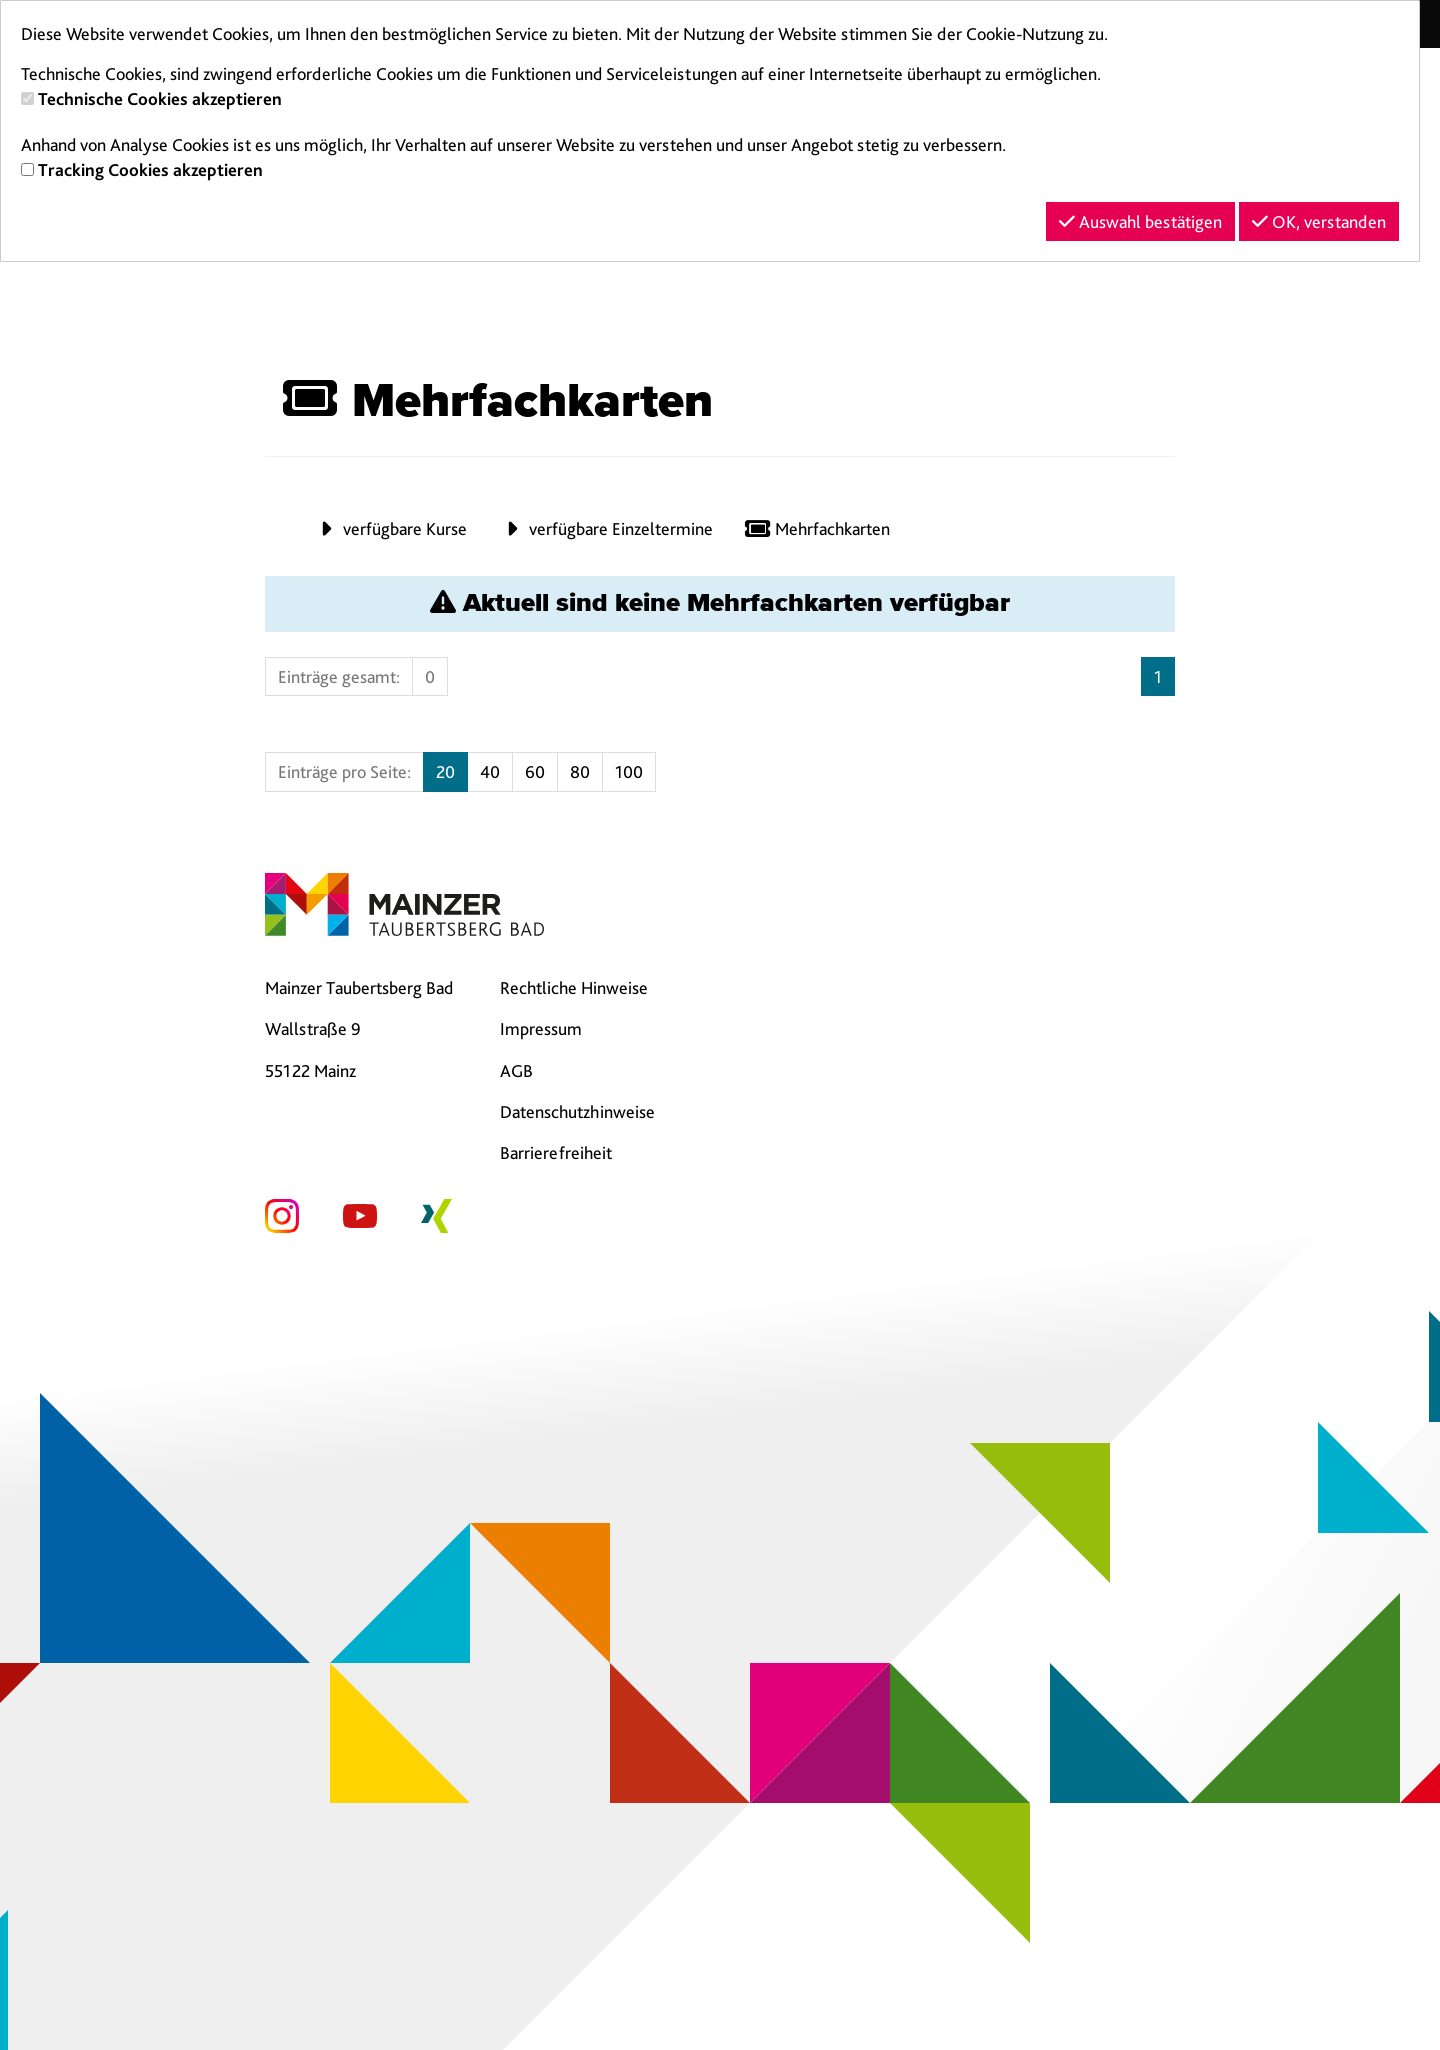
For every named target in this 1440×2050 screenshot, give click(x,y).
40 (490, 771)
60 (535, 771)
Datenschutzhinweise (577, 1111)
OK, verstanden (1319, 221)
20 (445, 771)
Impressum (541, 1028)
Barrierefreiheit (556, 1152)
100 (629, 771)
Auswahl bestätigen (1140, 221)
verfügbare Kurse (389, 528)
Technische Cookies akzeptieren (160, 98)
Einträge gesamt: (339, 676)
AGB (516, 1070)
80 (580, 771)
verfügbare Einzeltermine (605, 528)
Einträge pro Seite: (344, 771)
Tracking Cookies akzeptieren (150, 169)
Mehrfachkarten (816, 528)
